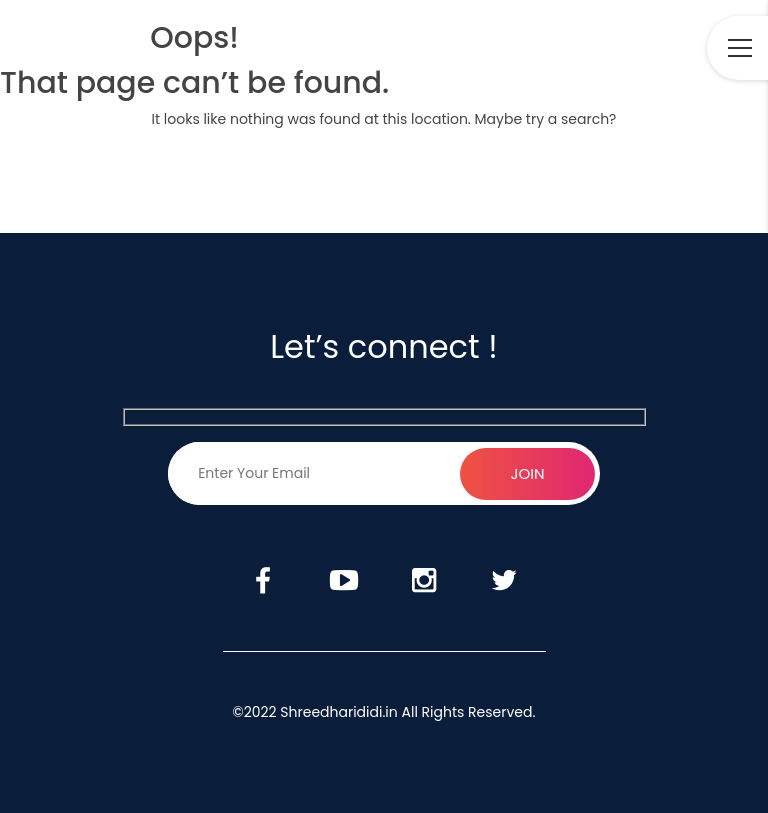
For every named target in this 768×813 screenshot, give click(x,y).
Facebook (512, 49)
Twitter (682, 49)
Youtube (570, 49)
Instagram (628, 49)
